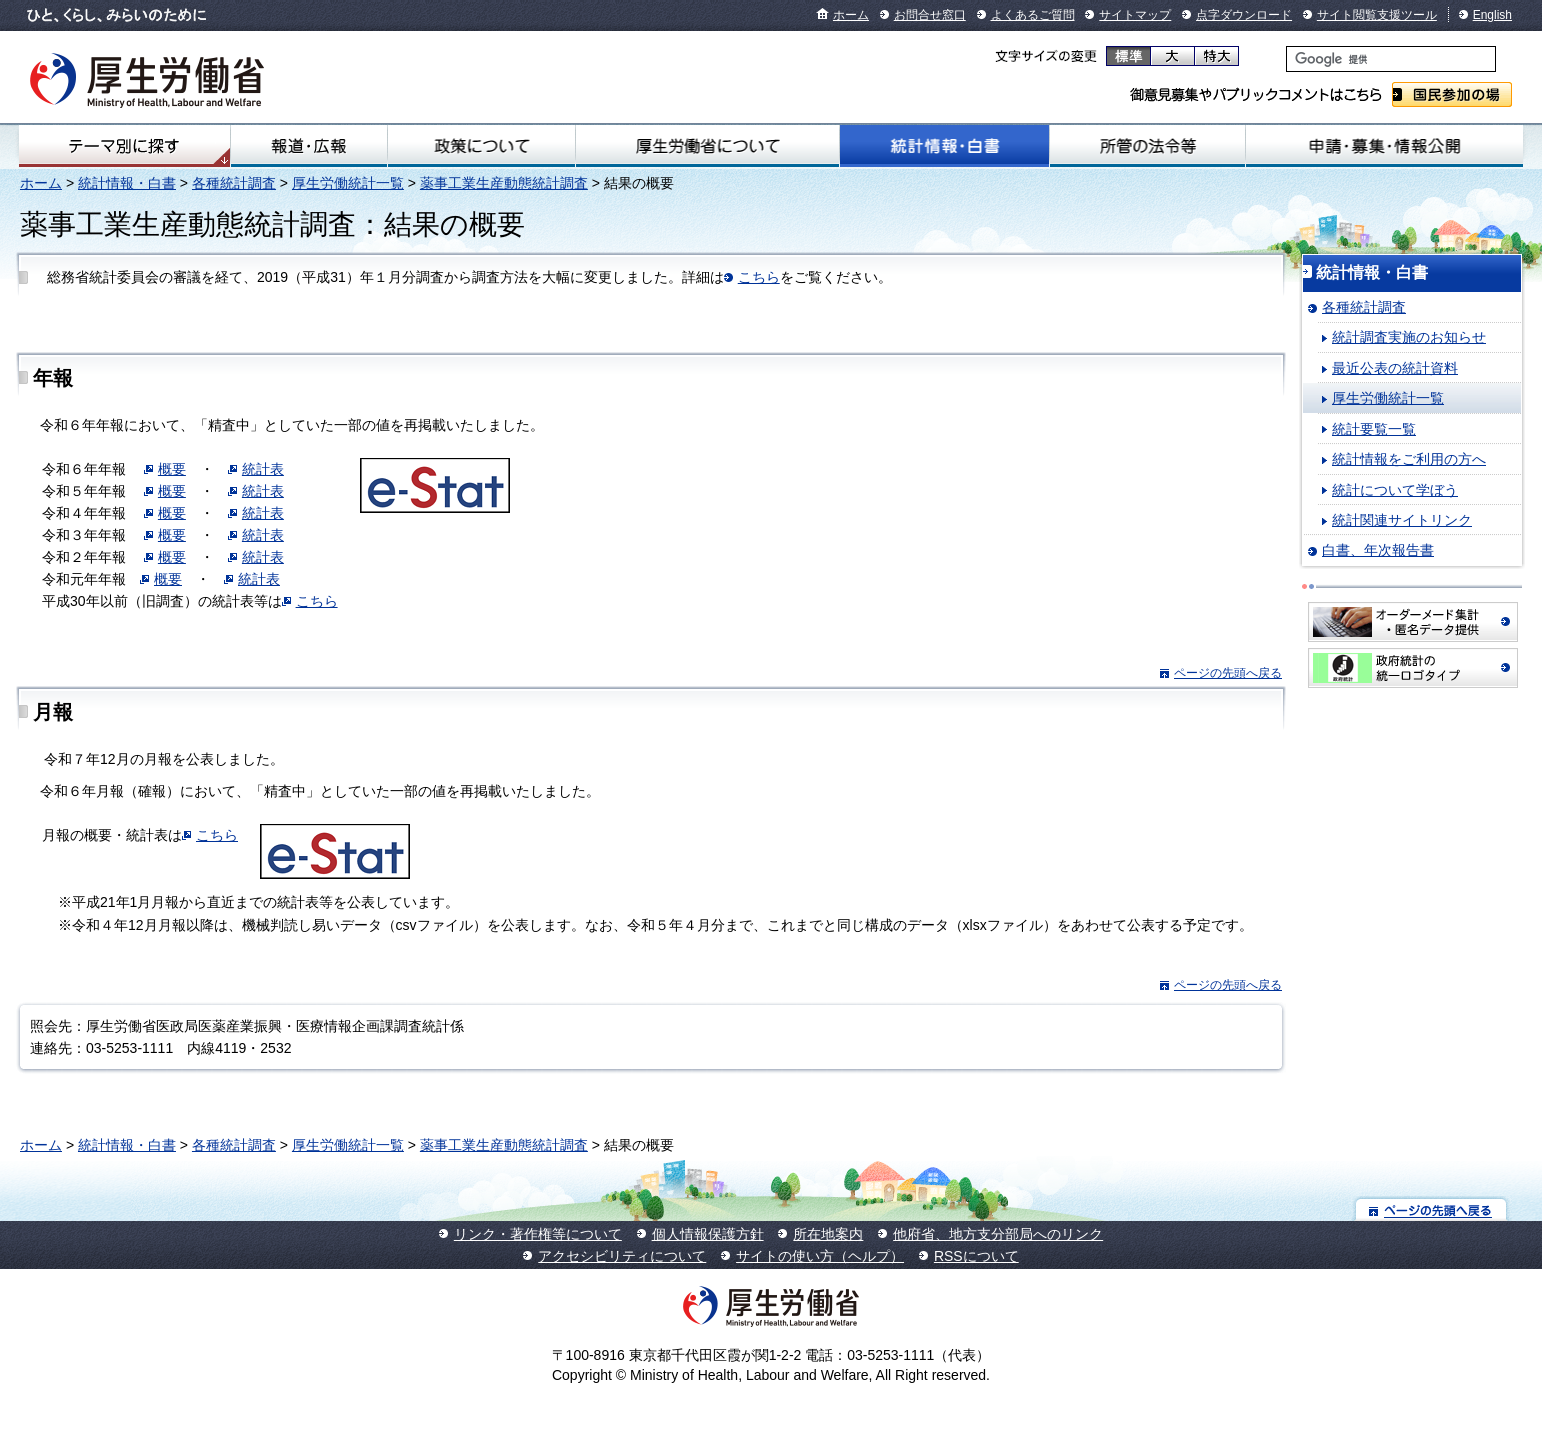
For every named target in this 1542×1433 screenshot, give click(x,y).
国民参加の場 (1452, 94)
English (1492, 15)
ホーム (851, 15)
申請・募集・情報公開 (1384, 146)
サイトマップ (1135, 15)
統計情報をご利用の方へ (1409, 459)
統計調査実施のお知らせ (1409, 337)
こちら (759, 277)
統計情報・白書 (945, 146)
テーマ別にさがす (124, 146)
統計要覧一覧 (1374, 429)
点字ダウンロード (1244, 15)
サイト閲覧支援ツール (1377, 15)
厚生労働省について (707, 146)
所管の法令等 (1147, 146)
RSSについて (976, 1256)
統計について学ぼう (1395, 490)
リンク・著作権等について (538, 1234)
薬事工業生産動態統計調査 (504, 183)
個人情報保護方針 (708, 1234)
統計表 (263, 469)
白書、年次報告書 (1378, 550)
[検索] (1391, 59)
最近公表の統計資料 (1395, 368)
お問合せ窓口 (930, 15)
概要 (172, 469)
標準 (1128, 56)
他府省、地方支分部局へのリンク (998, 1234)
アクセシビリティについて (622, 1256)
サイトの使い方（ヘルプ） (820, 1256)
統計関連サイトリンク (1402, 520)
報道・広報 (309, 146)
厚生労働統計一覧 (348, 183)
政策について (481, 146)
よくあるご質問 (1033, 15)
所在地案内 (828, 1234)
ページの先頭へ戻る (1228, 673)
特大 (1216, 56)
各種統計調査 (234, 183)
